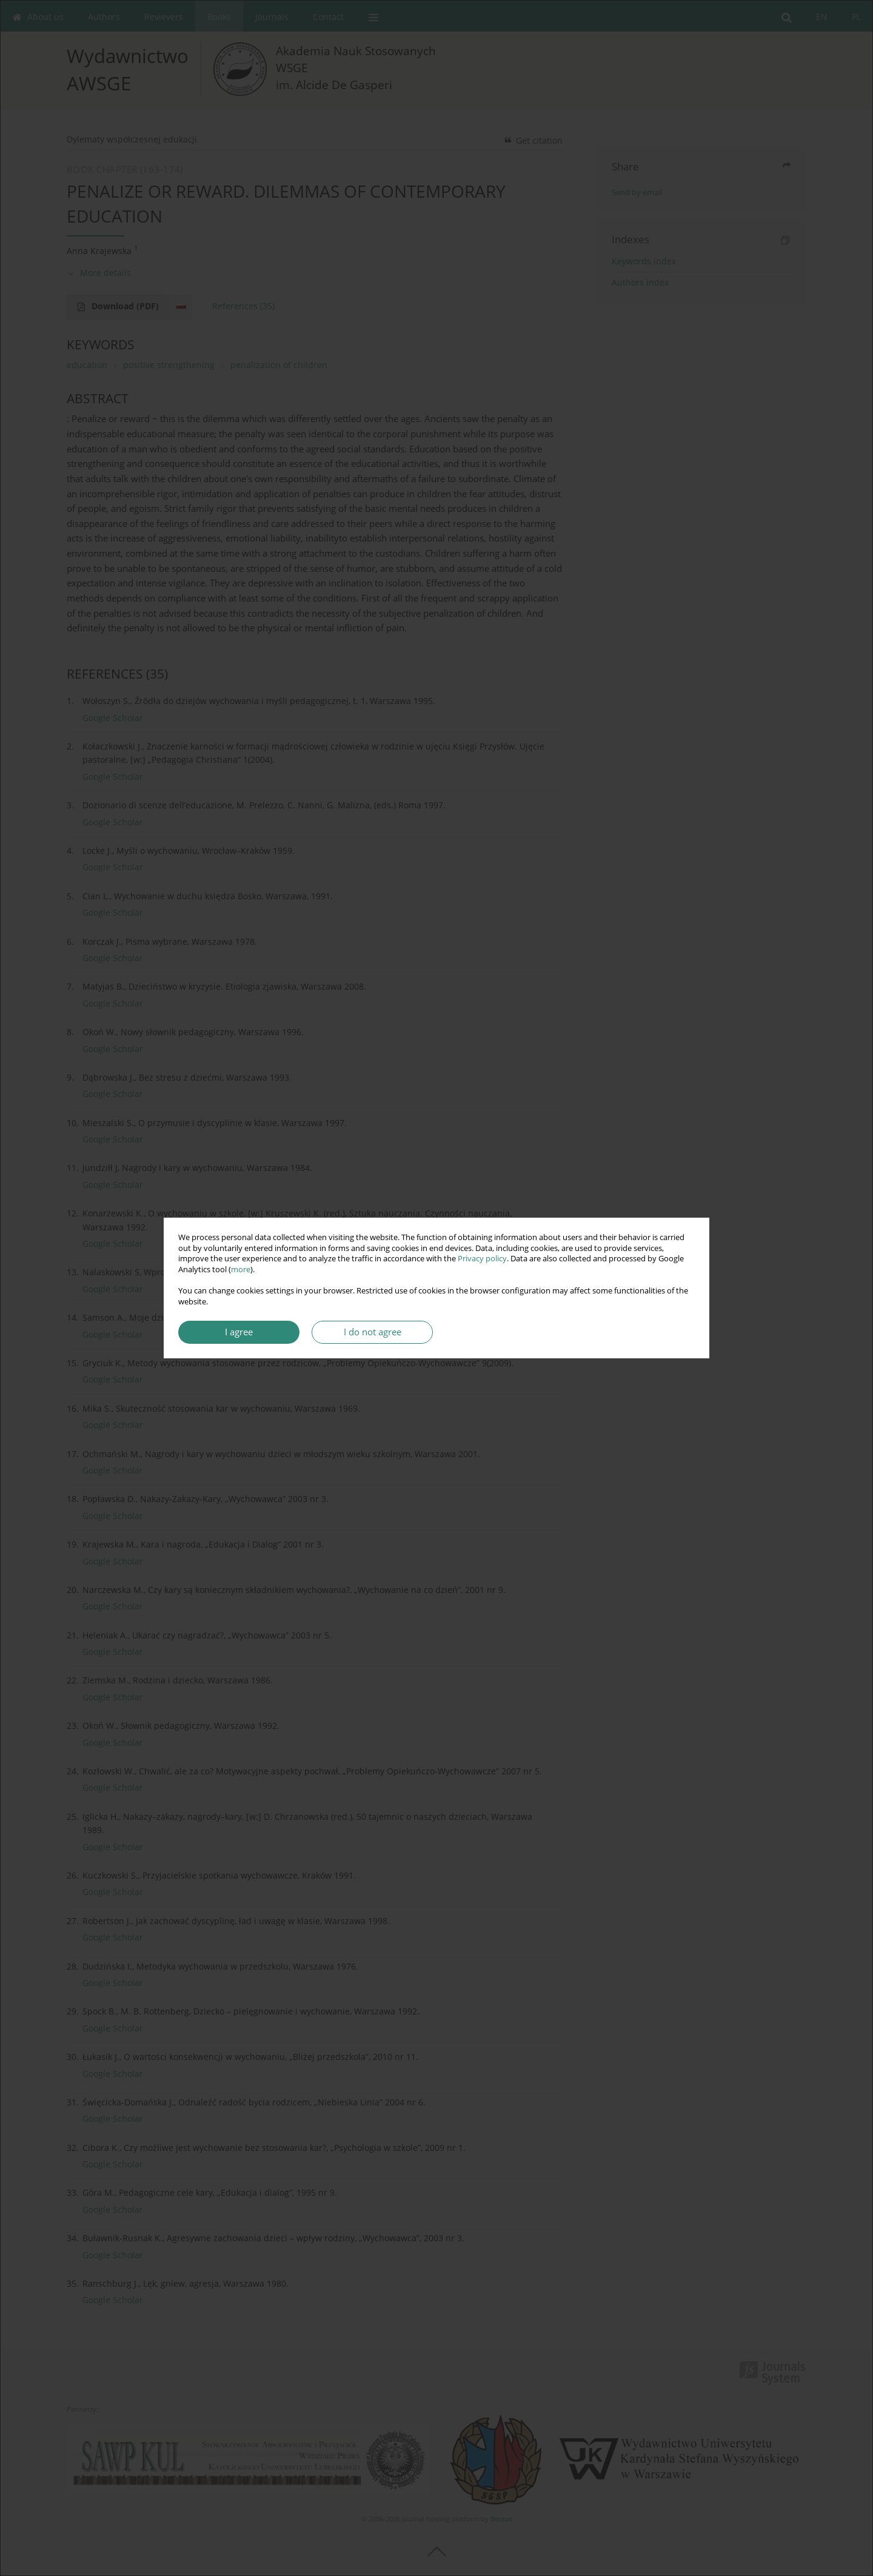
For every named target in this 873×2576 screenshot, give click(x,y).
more (240, 1269)
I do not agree (372, 1332)
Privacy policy (482, 1258)
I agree (239, 1332)
